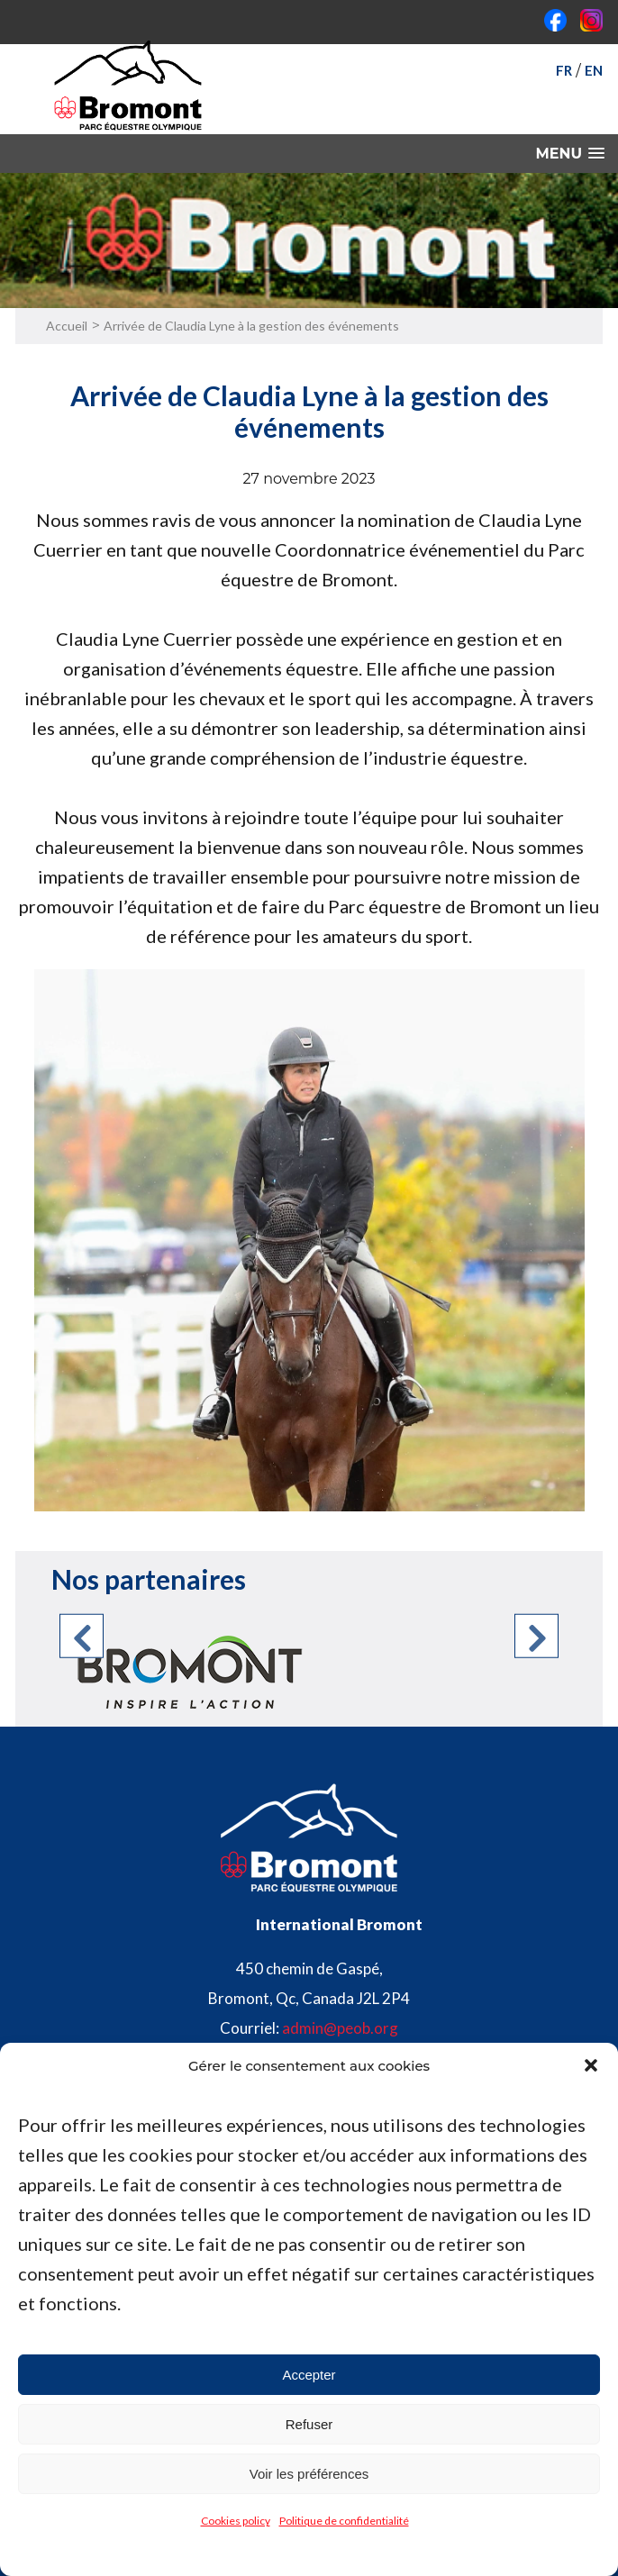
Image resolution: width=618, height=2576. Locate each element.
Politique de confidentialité (344, 2520)
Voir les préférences (309, 2473)
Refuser (309, 2424)
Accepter (308, 2374)
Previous (82, 1635)
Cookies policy (235, 2520)
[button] (591, 2065)
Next (536, 1635)
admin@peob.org (340, 2027)
